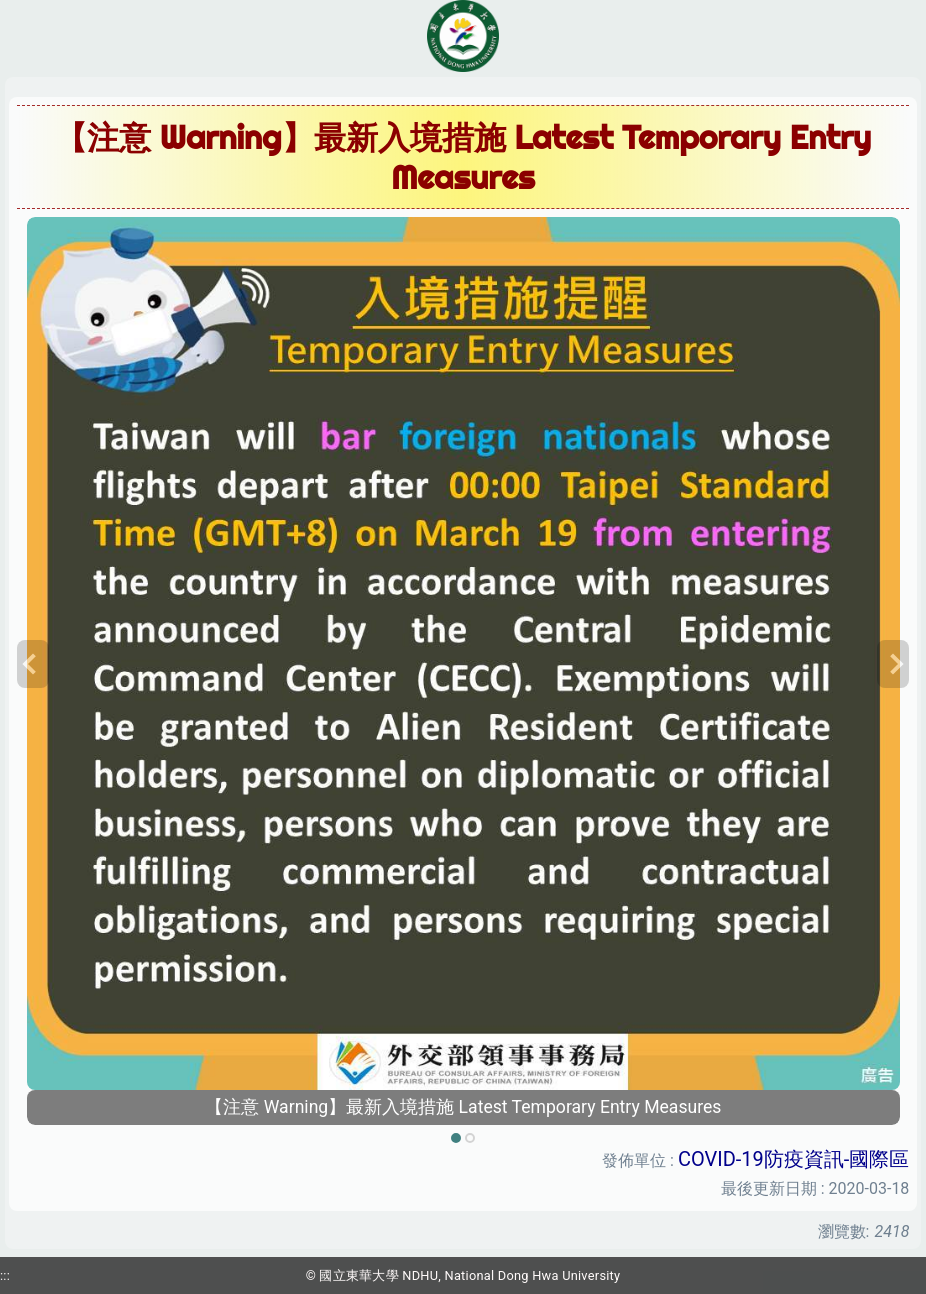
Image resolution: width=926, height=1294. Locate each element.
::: (5, 1275)
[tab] (456, 1138)
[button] (33, 664)
